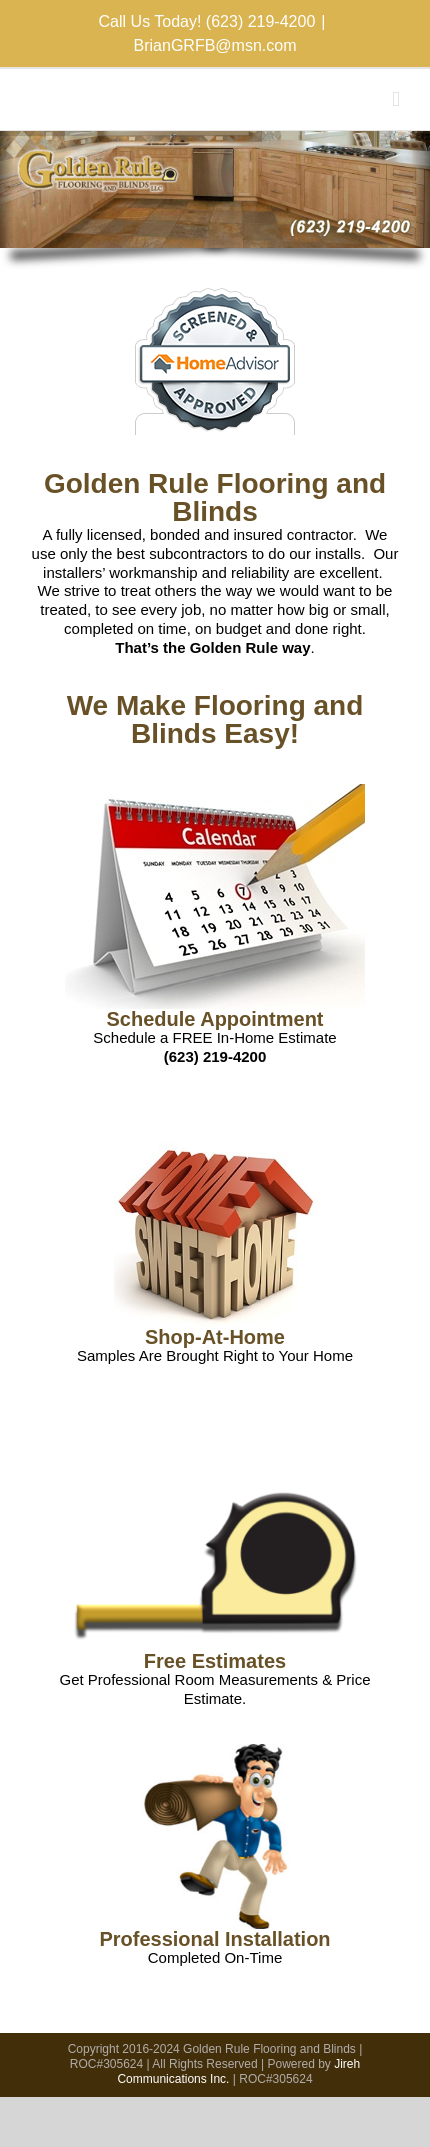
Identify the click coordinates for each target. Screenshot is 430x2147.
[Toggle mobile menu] (396, 99)
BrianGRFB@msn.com (215, 45)
